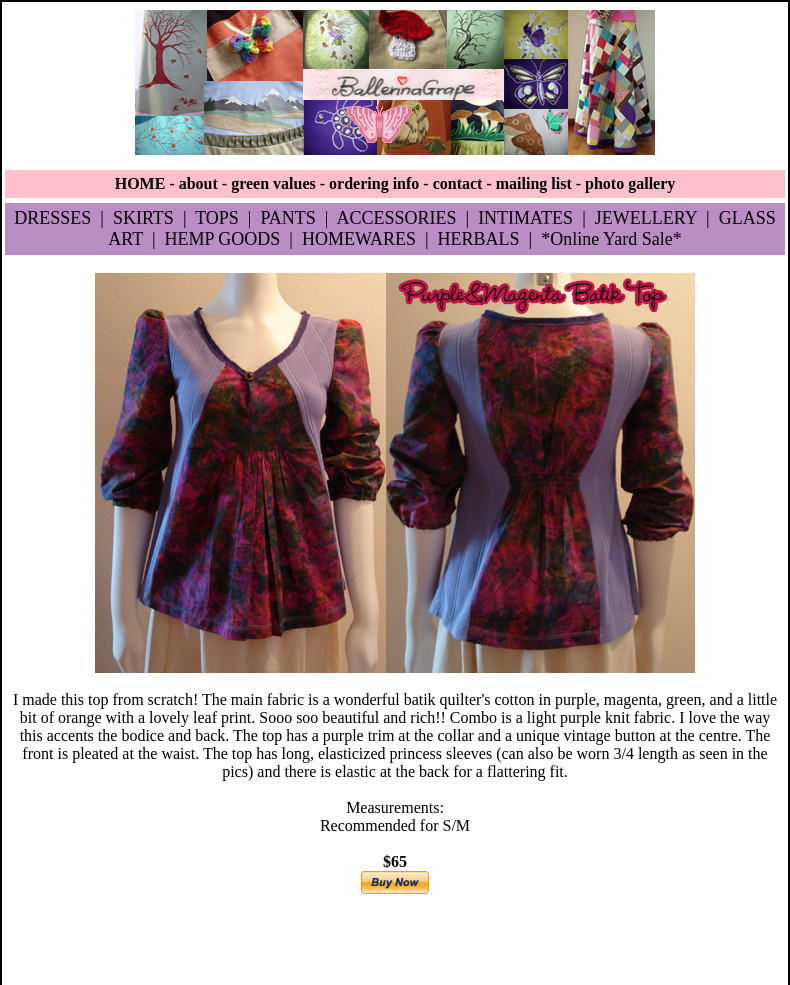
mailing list (534, 183)
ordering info (374, 183)
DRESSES (52, 218)
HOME (140, 183)
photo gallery (630, 183)
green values (273, 183)
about (198, 183)
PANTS (287, 218)
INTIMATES (525, 218)
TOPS (217, 218)
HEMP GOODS (222, 239)
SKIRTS (143, 218)
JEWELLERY (646, 218)
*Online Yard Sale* (611, 239)
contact (458, 183)
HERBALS (479, 239)
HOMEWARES (359, 239)
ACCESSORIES (396, 218)
